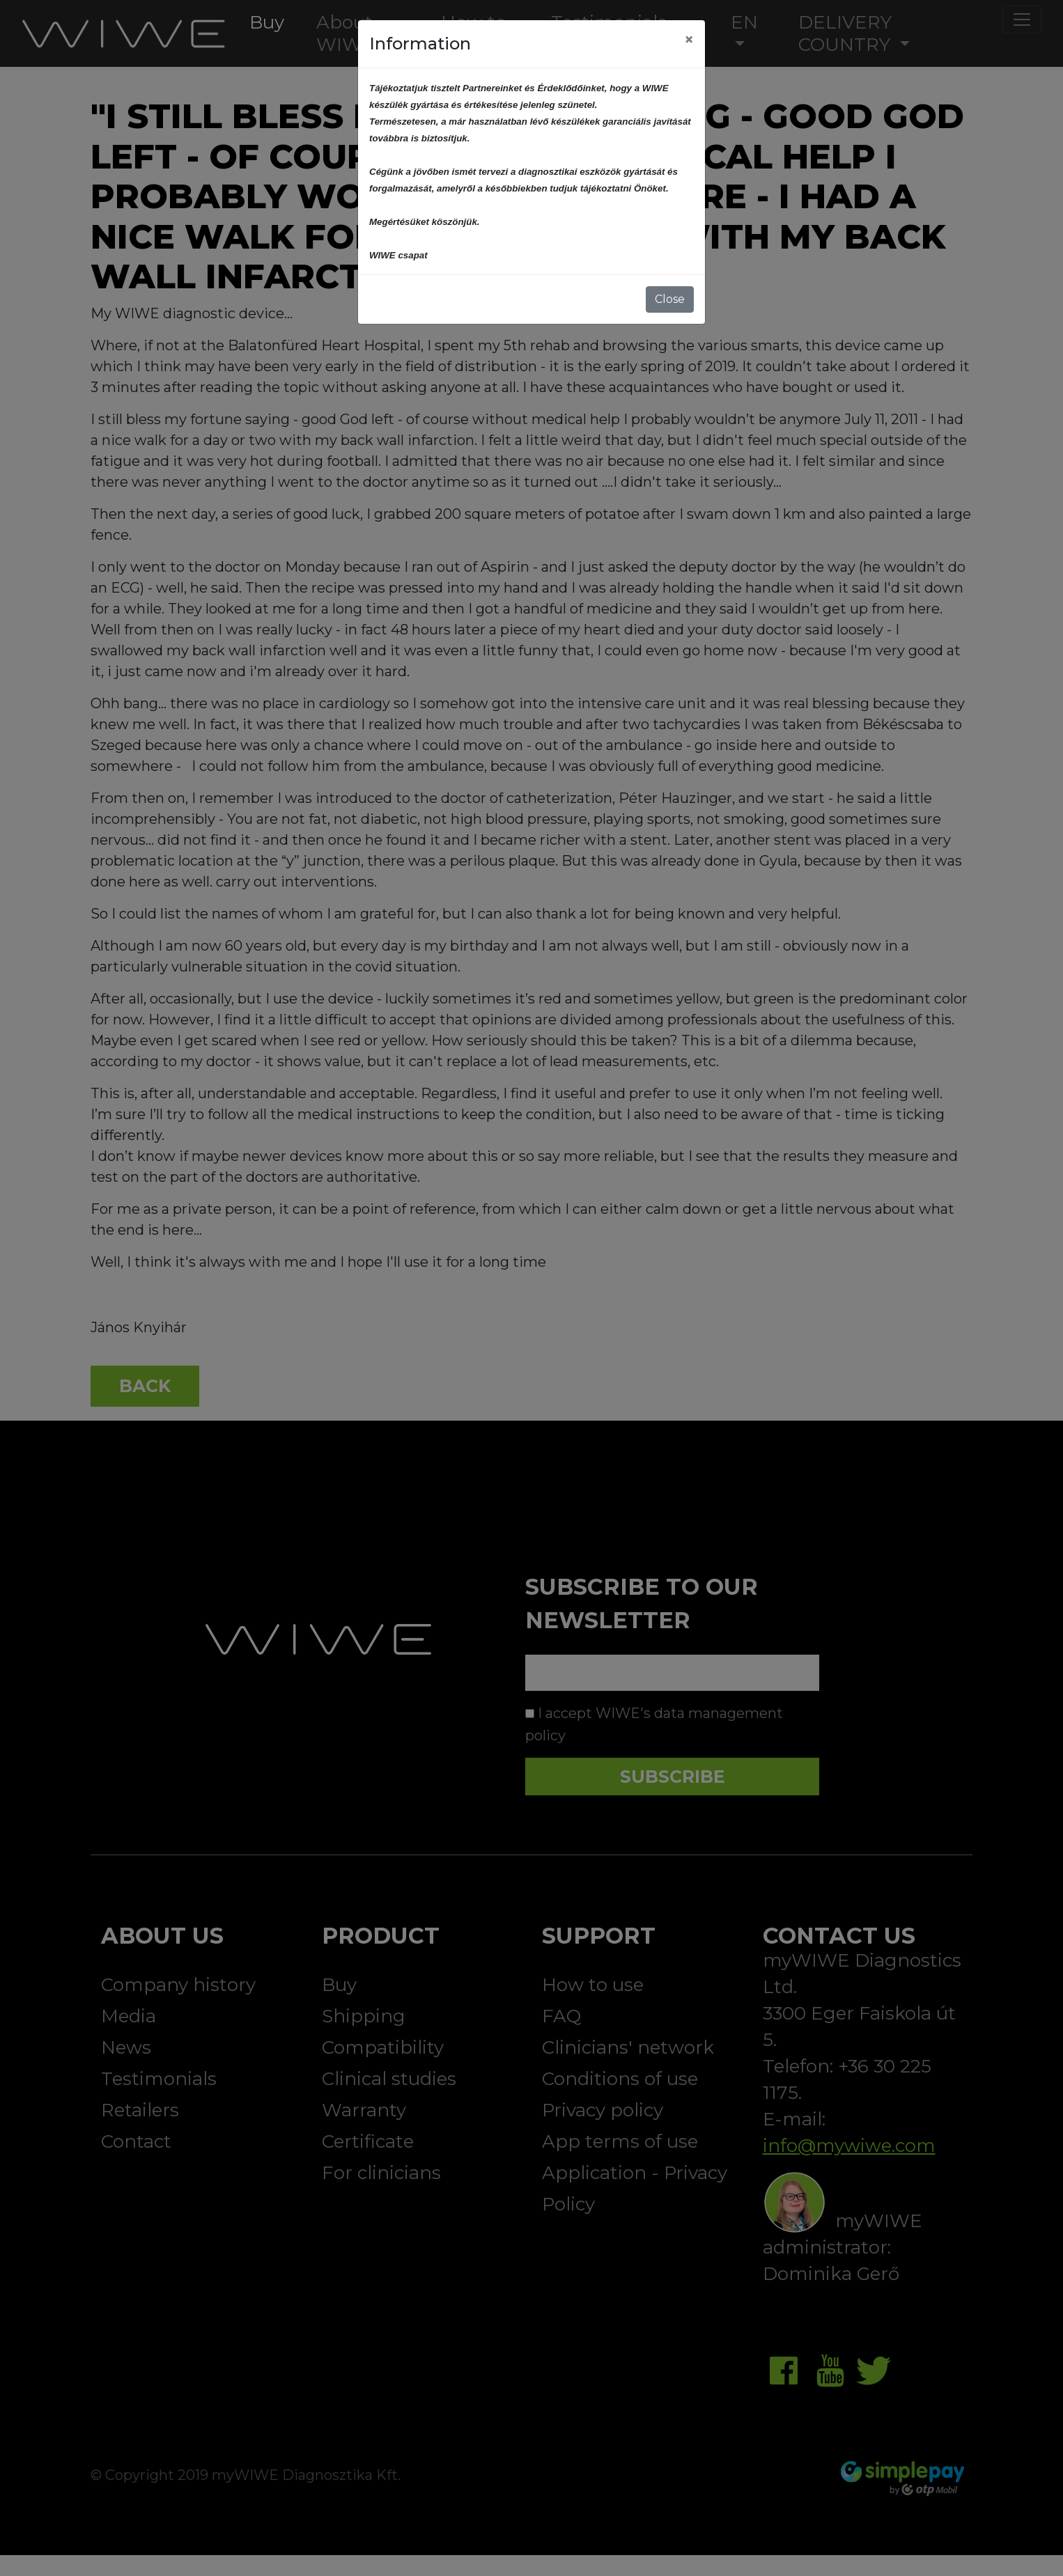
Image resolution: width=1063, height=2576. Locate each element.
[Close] (689, 39)
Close (670, 299)
